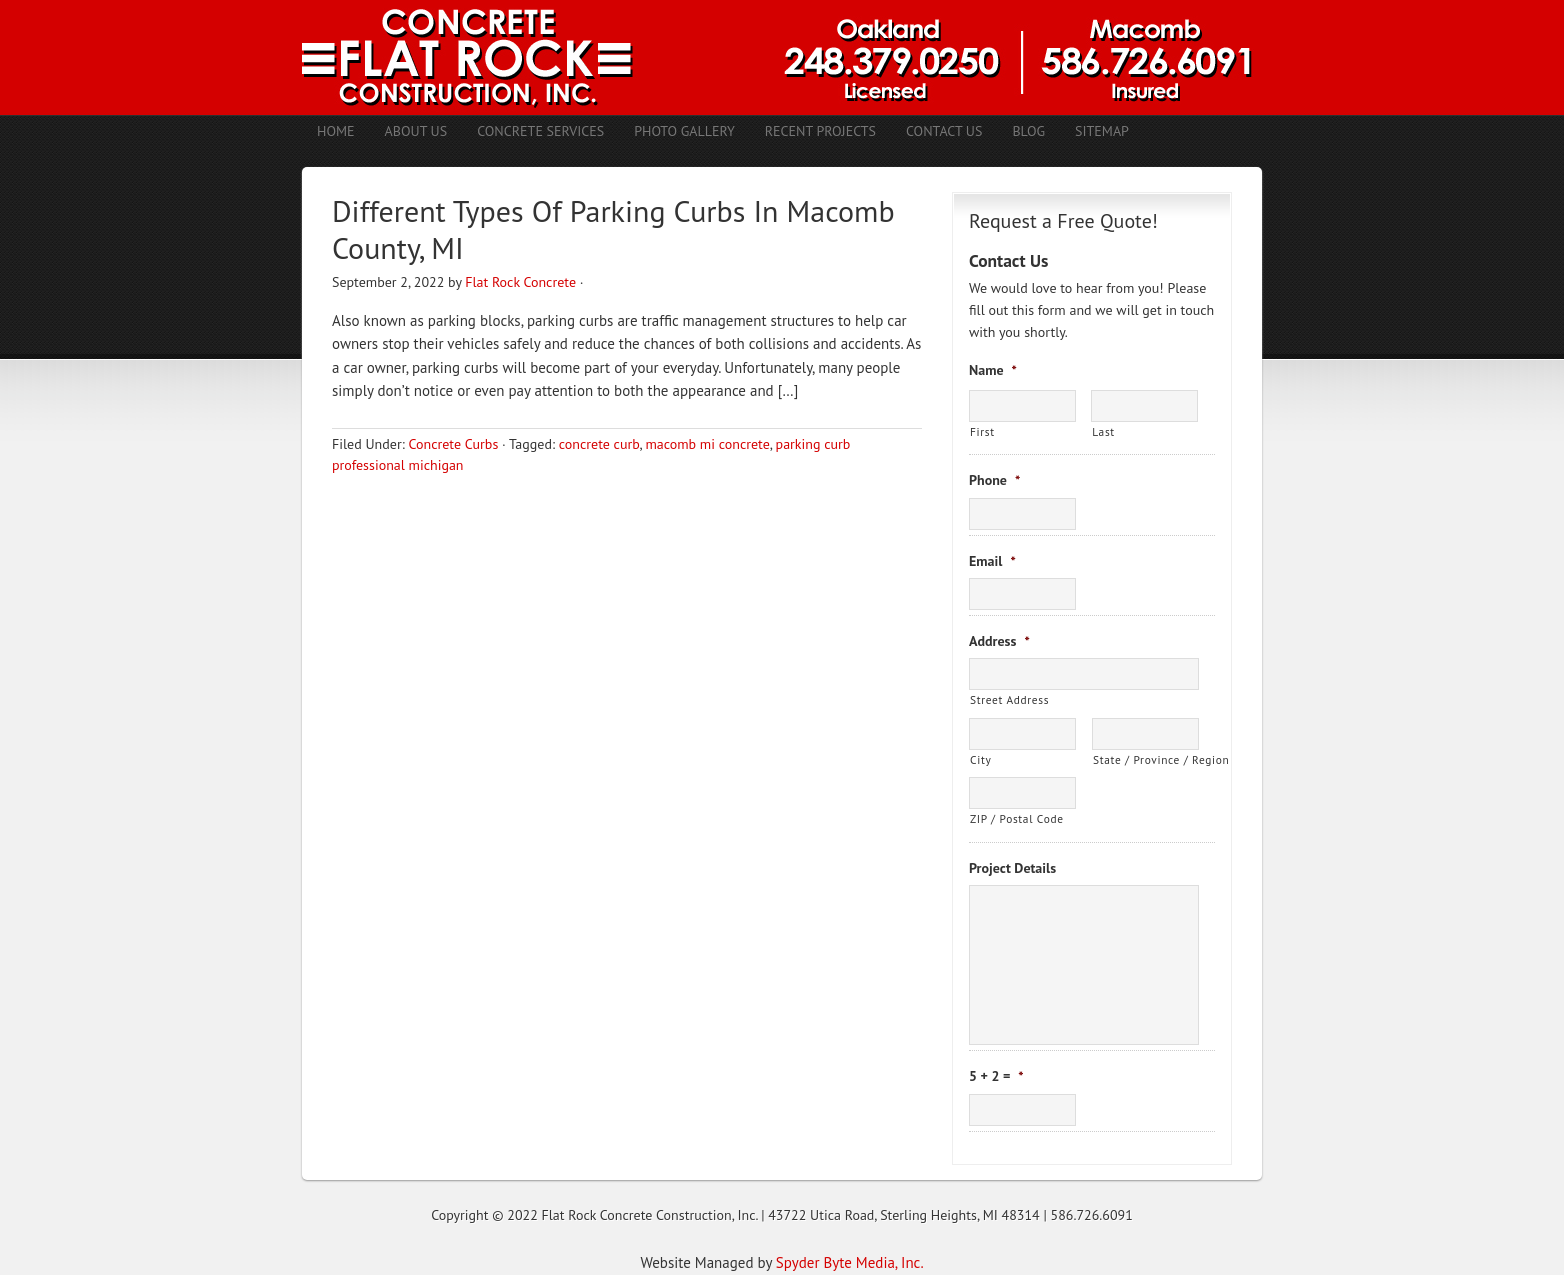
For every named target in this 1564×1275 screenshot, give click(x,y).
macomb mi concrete (707, 444)
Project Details (1012, 868)
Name (993, 370)
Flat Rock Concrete (520, 282)
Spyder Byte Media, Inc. (850, 1262)
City (980, 759)
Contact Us (944, 131)
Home (336, 131)
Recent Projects (820, 131)
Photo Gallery (684, 131)
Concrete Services (540, 131)
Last (1103, 431)
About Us (416, 131)
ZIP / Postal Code (1017, 818)
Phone (994, 480)
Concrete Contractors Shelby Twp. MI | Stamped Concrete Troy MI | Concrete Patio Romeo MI (782, 57)
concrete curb (599, 444)
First (982, 431)
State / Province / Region (1146, 759)
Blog (1028, 131)
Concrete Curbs (453, 444)
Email (992, 561)
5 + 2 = (996, 1076)
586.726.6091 (1092, 1215)
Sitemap (1102, 131)
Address (999, 641)
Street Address (1009, 699)
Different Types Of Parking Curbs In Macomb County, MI (613, 229)
